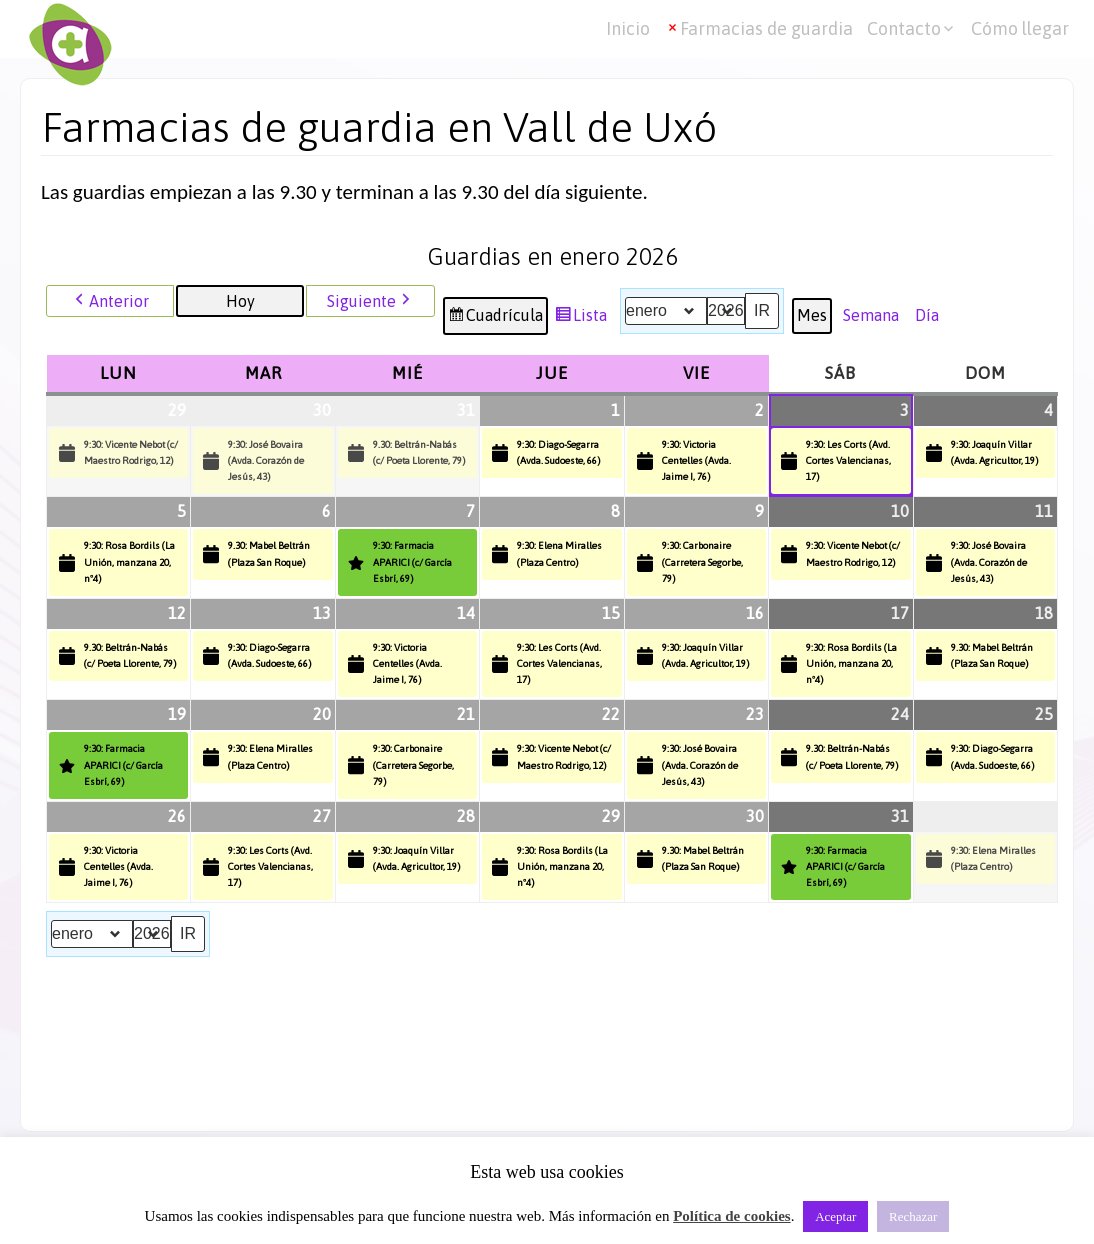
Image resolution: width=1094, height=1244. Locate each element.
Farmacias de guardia (766, 28)
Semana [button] (871, 315)
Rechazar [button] (913, 1216)
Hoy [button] (240, 301)
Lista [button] (580, 318)
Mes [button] (812, 315)
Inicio (628, 28)
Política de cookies (731, 1216)
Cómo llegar (1020, 28)
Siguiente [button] (370, 301)
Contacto (904, 28)
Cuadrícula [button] (495, 318)
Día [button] (927, 315)
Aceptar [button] (835, 1216)
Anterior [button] (110, 301)
